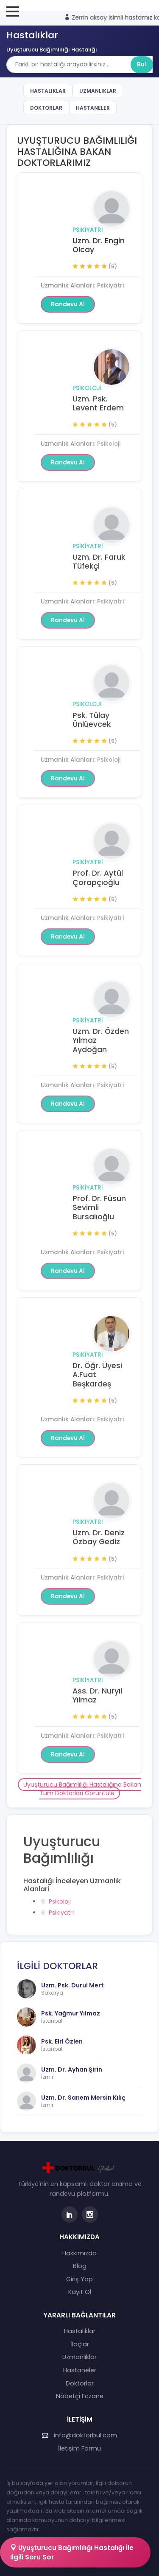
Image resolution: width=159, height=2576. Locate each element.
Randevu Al (68, 304)
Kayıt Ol (79, 2292)
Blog (79, 2266)
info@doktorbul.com (79, 2435)
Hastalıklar (48, 90)
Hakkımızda (79, 2253)
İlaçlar (79, 2344)
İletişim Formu (79, 2448)
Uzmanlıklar (97, 90)
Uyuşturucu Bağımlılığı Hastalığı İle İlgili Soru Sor (72, 2552)
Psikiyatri (88, 230)
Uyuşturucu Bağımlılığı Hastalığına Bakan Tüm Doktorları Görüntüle (82, 1788)
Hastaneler (93, 107)
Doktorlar (46, 107)
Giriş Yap (79, 2279)
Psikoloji (87, 388)
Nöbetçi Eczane (79, 2396)
